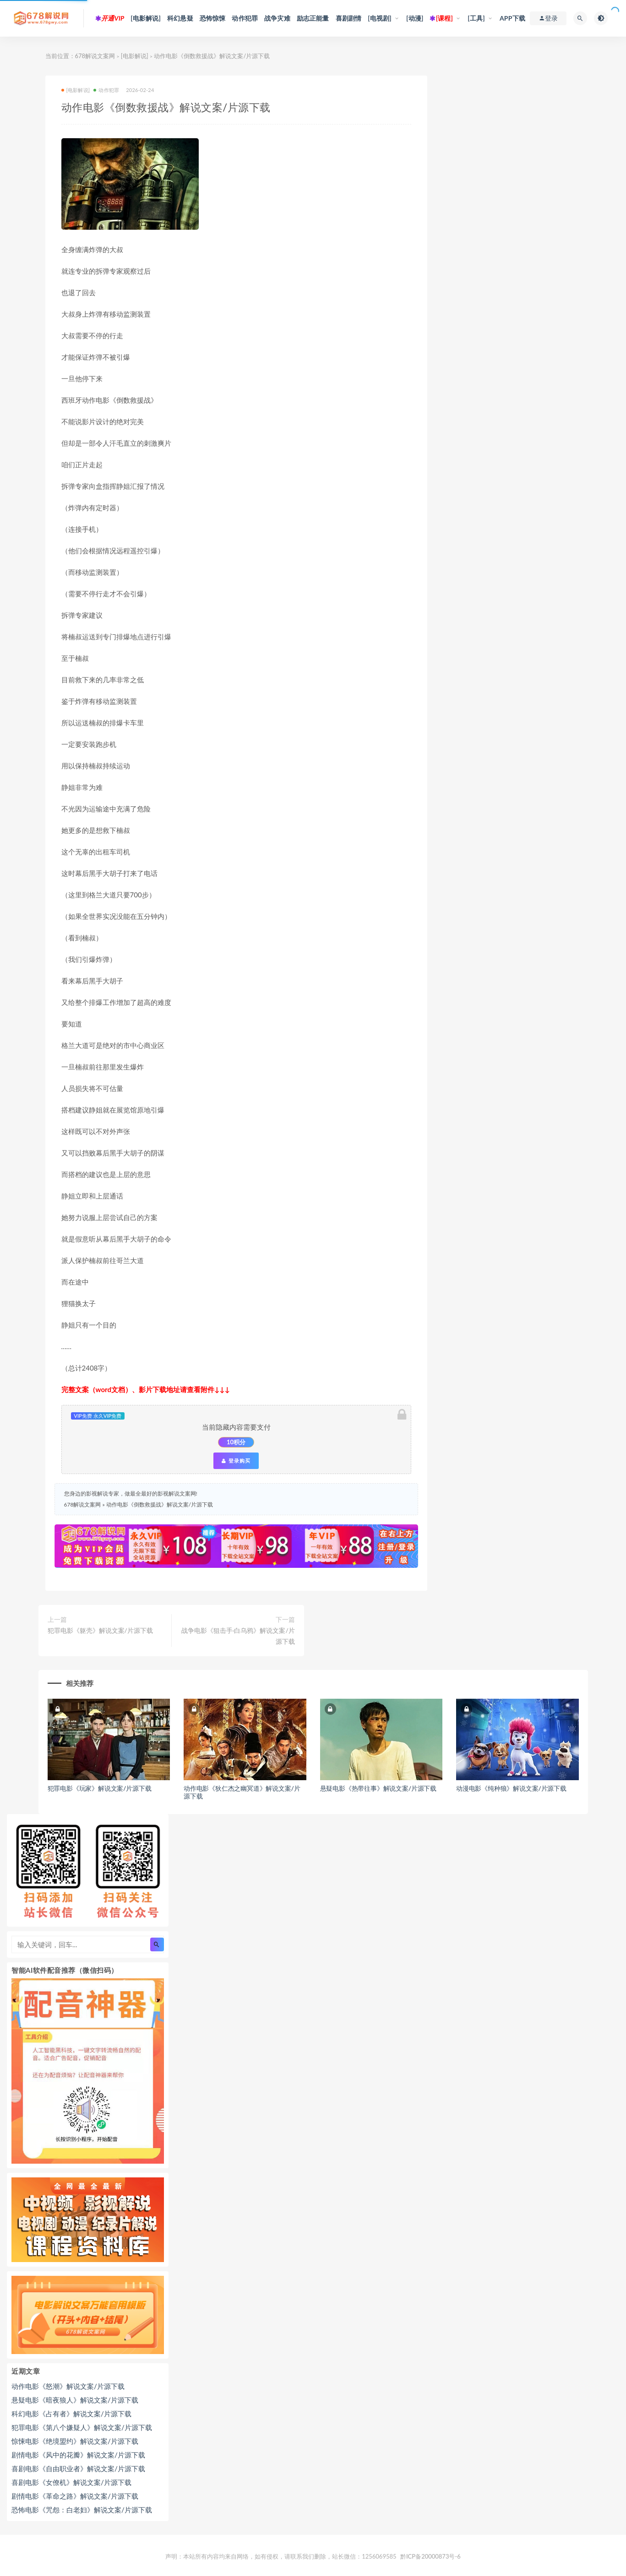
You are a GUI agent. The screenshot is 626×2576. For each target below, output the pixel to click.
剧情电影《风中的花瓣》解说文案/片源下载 (78, 2455)
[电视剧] (380, 18)
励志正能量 (313, 18)
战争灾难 (277, 18)
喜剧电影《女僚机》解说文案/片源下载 (71, 2482)
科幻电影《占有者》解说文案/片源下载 (71, 2413)
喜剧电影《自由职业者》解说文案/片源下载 (78, 2468)
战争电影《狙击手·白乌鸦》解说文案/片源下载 (238, 1635)
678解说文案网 (95, 55)
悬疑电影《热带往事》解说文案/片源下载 (378, 1788)
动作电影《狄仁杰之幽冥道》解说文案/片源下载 (242, 1792)
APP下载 (512, 18)
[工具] (476, 18)
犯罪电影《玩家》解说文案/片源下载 (100, 1788)
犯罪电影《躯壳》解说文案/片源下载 (100, 1630)
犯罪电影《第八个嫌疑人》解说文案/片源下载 (81, 2427)
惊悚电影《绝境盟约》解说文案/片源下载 (74, 2441)
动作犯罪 (245, 18)
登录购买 (236, 1461)
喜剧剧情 (349, 18)
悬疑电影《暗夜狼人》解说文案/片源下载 (74, 2400)
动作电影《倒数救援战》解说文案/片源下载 (159, 1504)
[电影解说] (146, 18)
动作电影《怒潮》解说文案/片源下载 (68, 2386)
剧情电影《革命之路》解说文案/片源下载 (74, 2496)
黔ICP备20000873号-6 (430, 2556)
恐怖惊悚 (213, 18)
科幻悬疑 (180, 18)
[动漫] (415, 18)
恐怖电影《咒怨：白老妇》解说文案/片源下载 (81, 2510)
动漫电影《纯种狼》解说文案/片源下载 (511, 1788)
